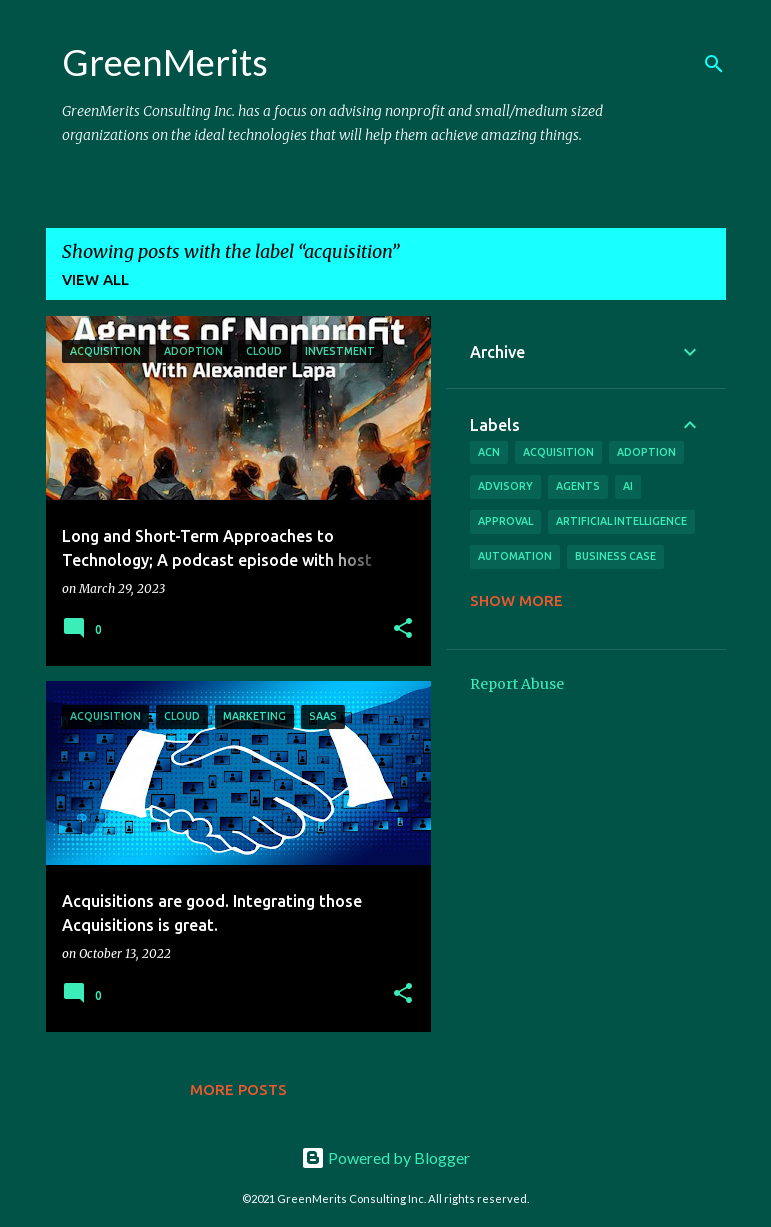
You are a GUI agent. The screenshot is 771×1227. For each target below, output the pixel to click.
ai (628, 486)
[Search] (714, 64)
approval (505, 521)
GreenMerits (165, 62)
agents (578, 486)
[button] (403, 629)
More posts (238, 1089)
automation (515, 556)
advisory (505, 486)
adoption (646, 452)
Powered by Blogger (385, 1157)
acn (489, 452)
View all (95, 279)
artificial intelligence (621, 521)
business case (615, 556)
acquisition (558, 452)
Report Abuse (517, 684)
